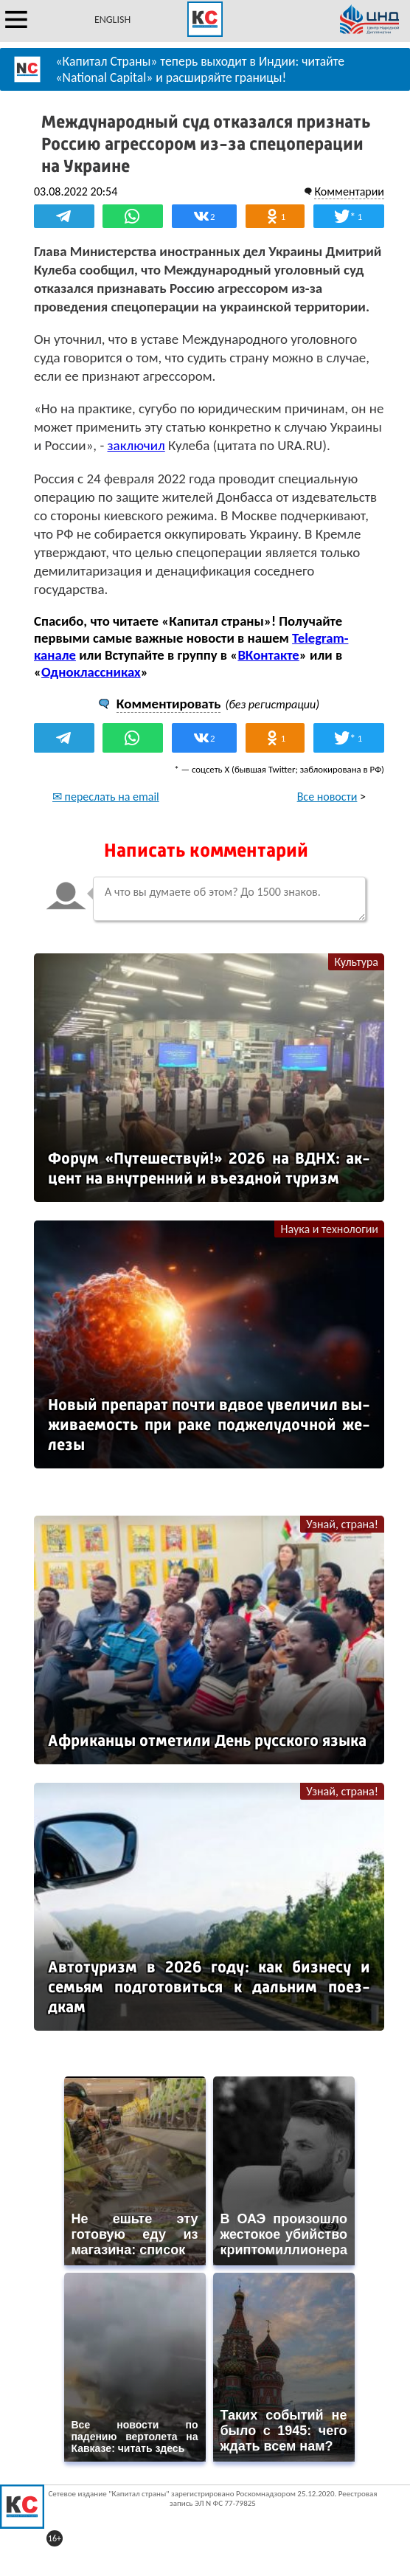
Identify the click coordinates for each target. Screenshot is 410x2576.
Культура (356, 962)
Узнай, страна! (342, 1524)
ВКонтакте (268, 654)
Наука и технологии (329, 1229)
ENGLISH (112, 19)
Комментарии (349, 191)
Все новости (327, 797)
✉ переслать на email (105, 797)
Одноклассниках (91, 671)
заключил (136, 445)
